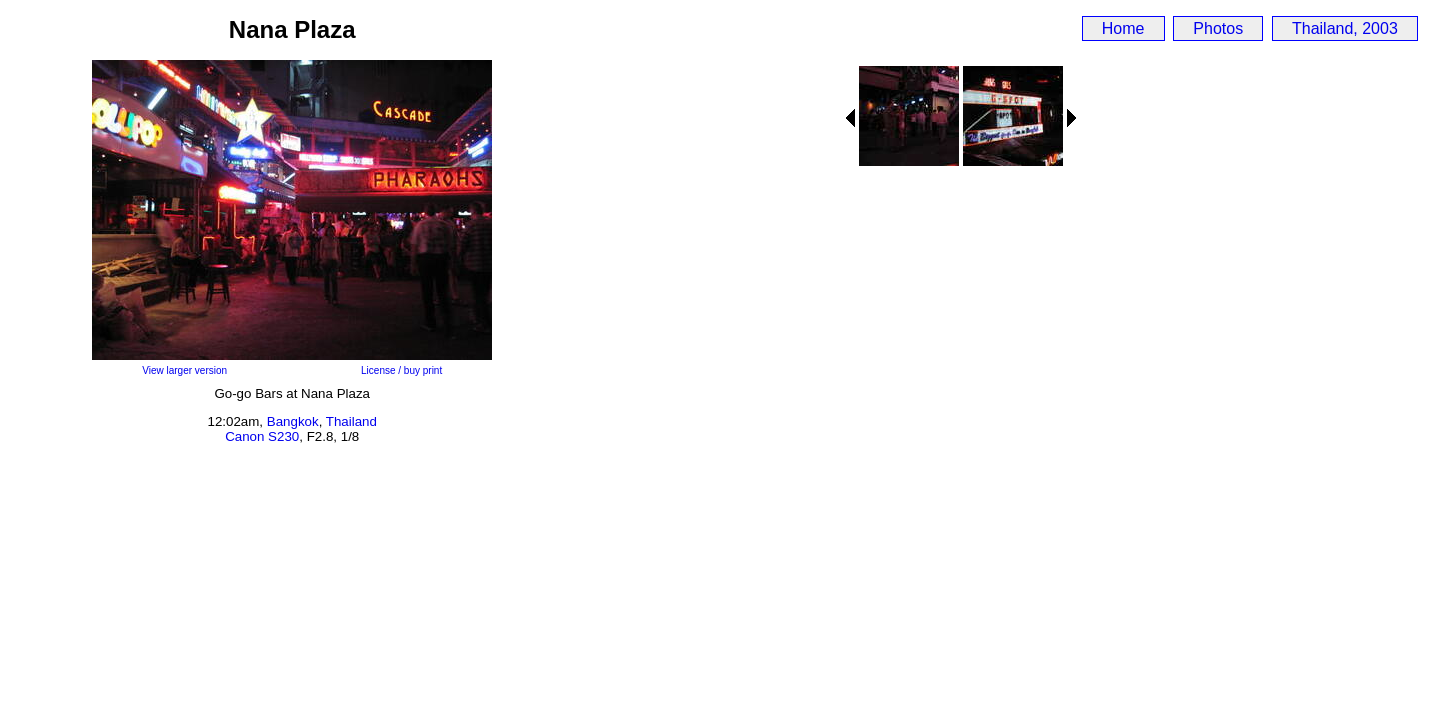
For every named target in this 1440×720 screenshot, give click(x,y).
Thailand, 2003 (1345, 28)
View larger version (184, 370)
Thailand (351, 421)
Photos (1218, 28)
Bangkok (293, 421)
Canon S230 (262, 436)
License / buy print (401, 370)
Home (1123, 28)
